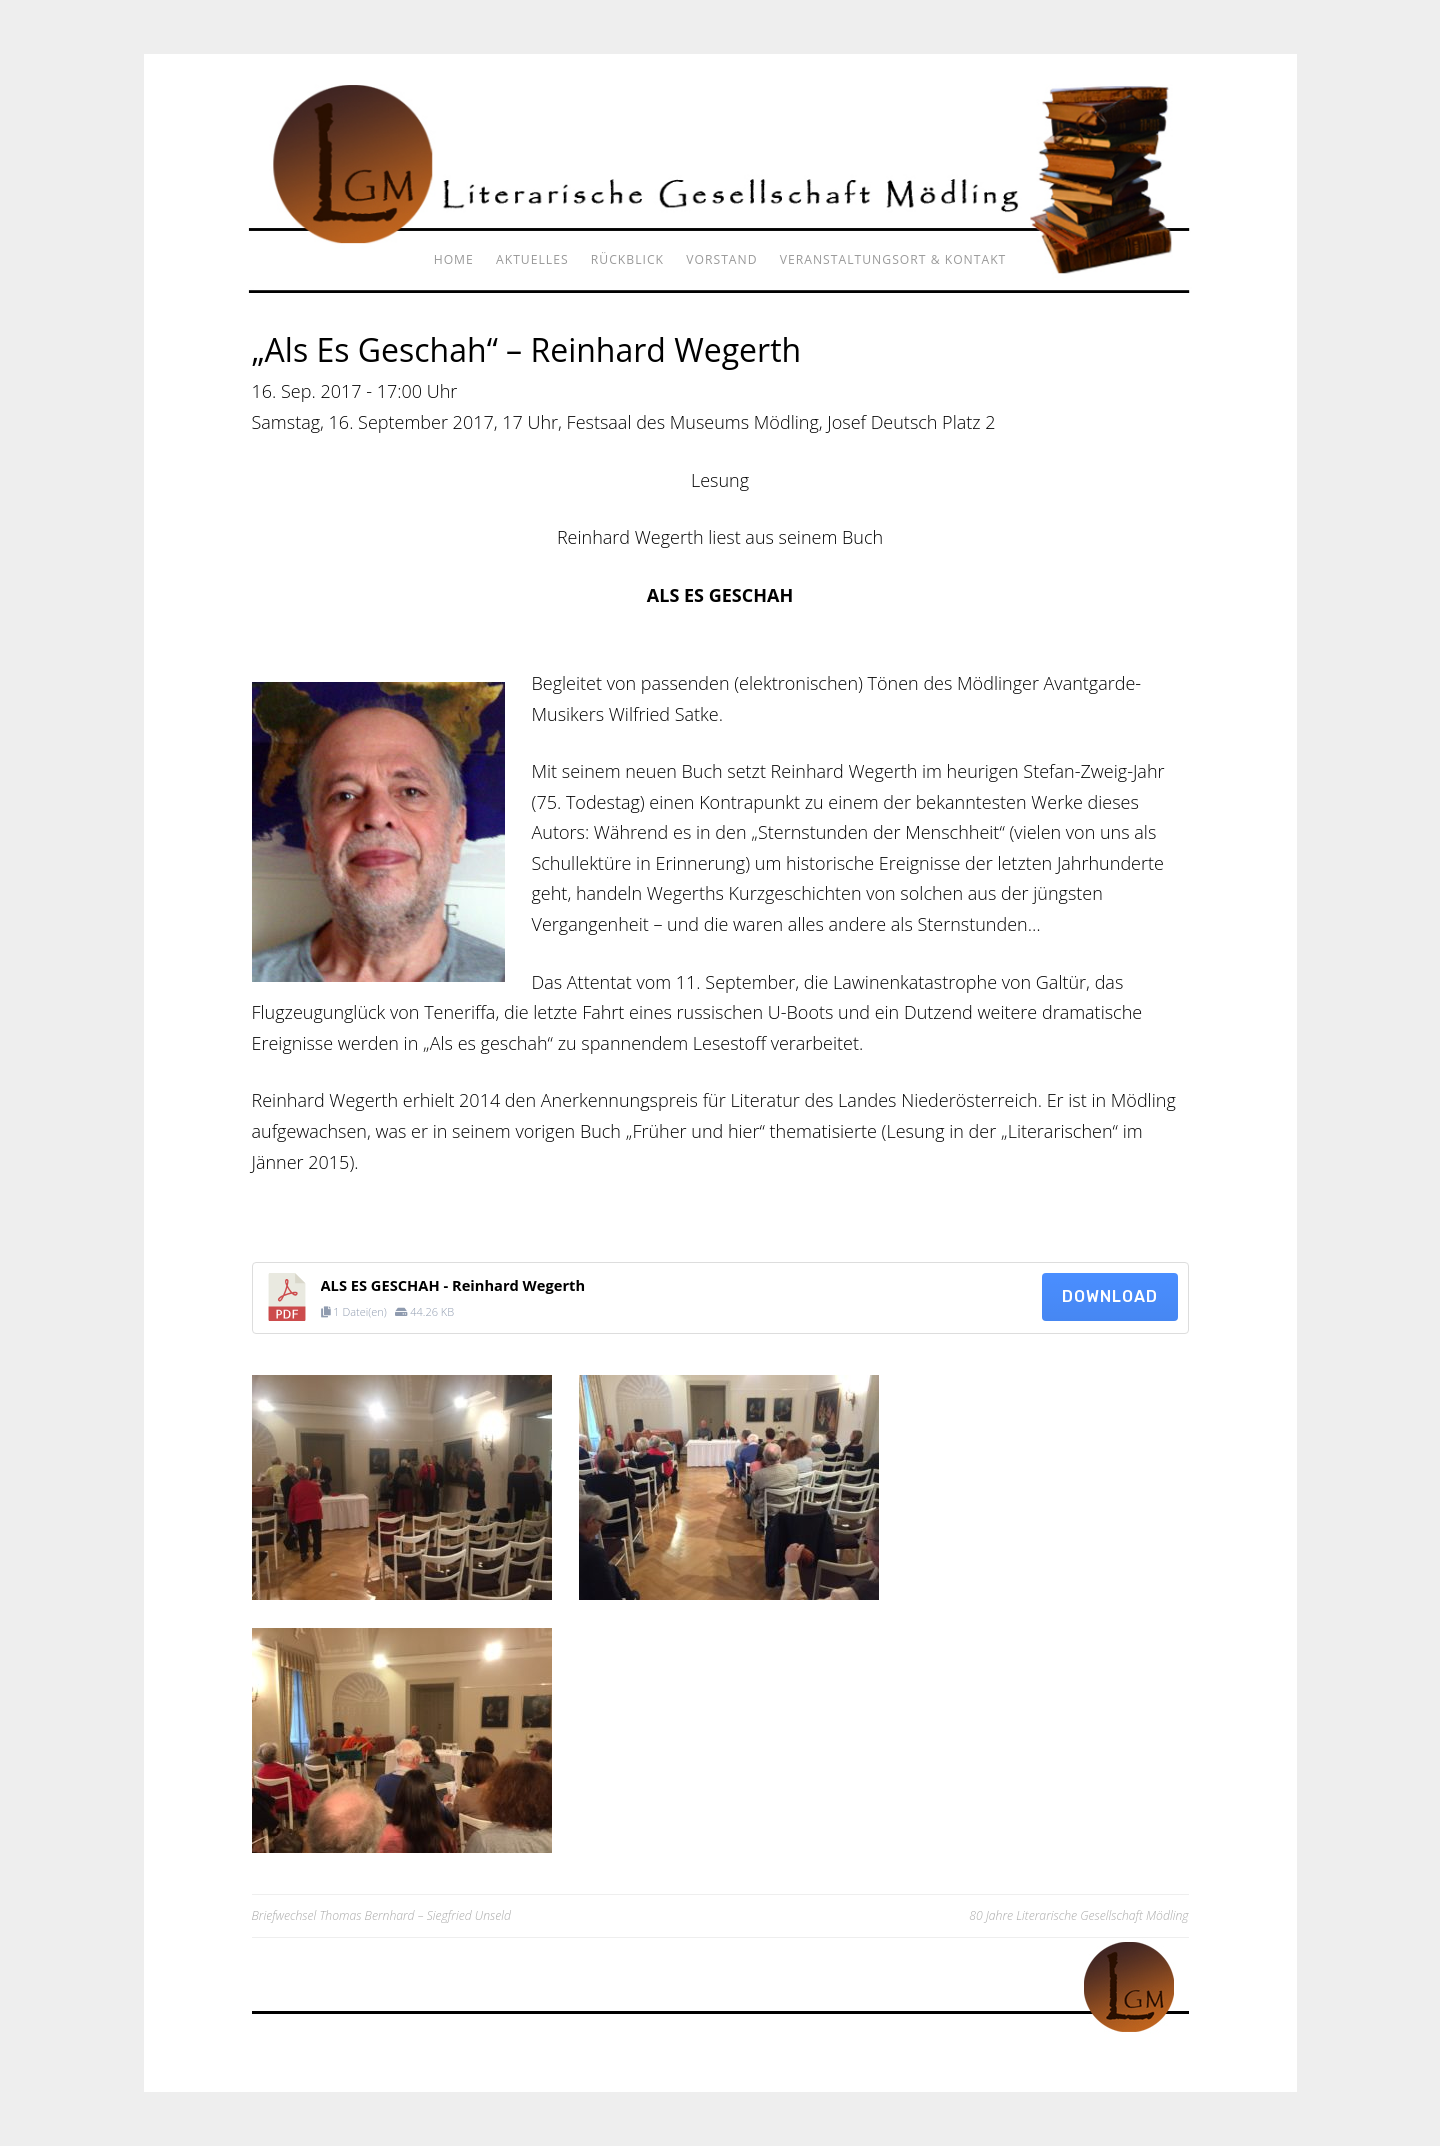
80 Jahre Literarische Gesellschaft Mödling (1078, 1915)
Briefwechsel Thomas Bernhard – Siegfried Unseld (381, 1915)
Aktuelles (532, 259)
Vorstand (721, 259)
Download (1110, 1296)
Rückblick (627, 259)
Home (454, 259)
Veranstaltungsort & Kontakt (893, 259)
